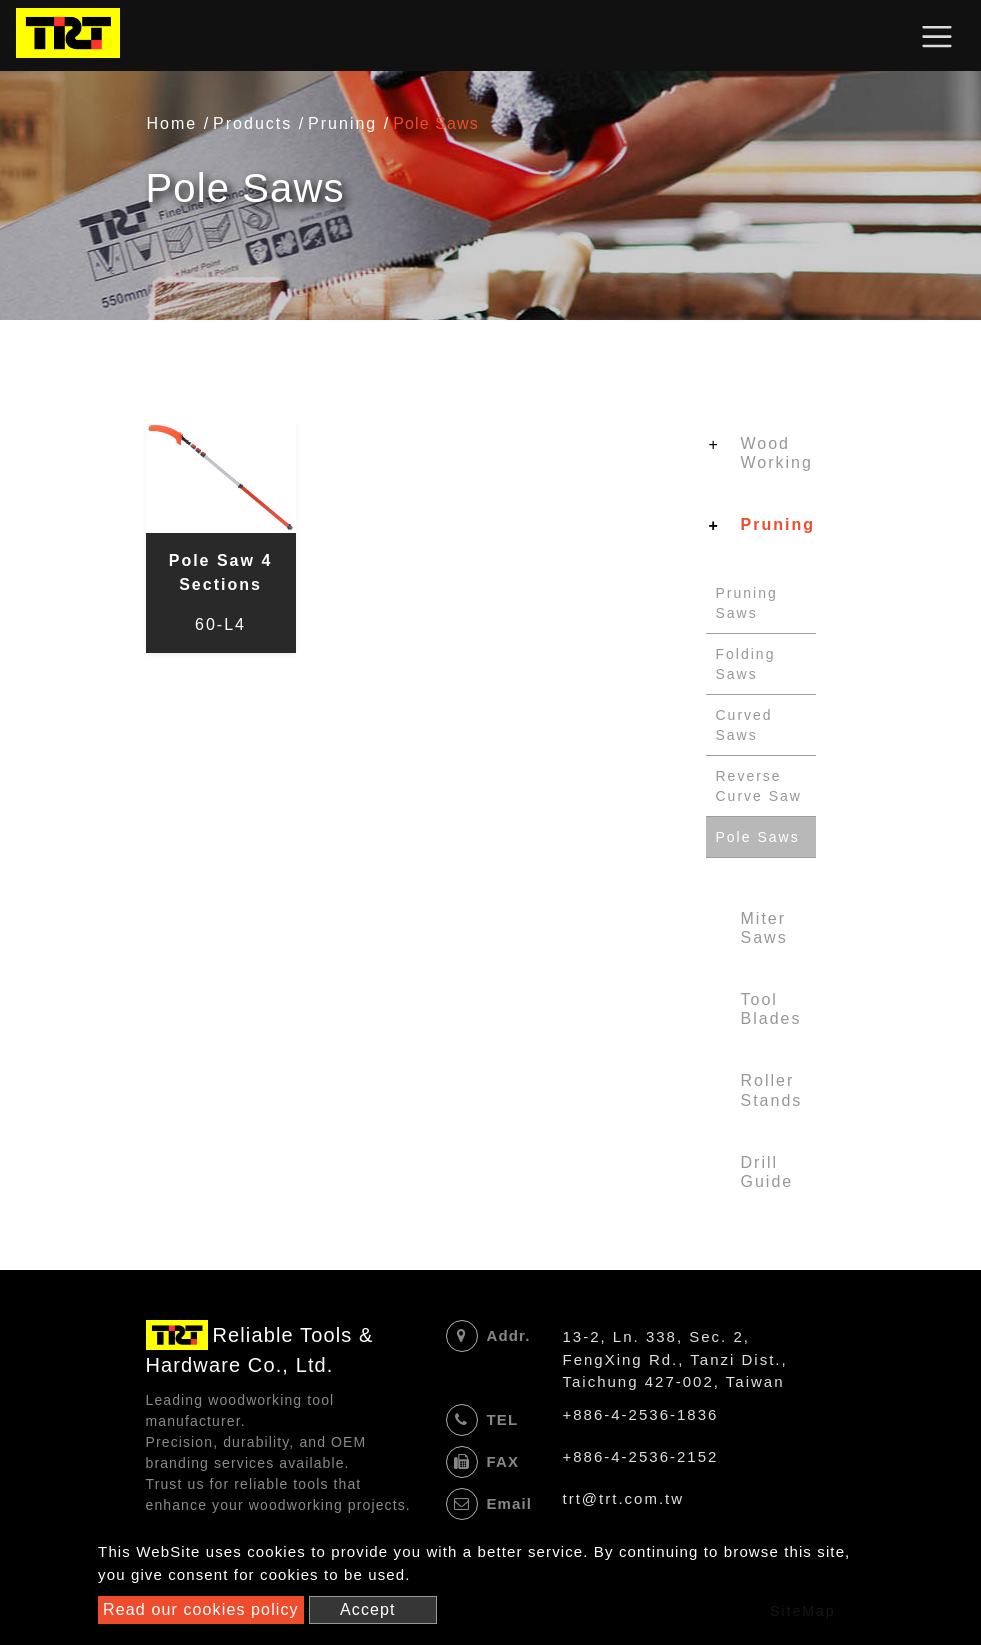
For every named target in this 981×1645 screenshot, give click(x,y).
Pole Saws (758, 837)
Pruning (342, 123)
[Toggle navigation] (937, 36)
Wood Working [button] (777, 453)
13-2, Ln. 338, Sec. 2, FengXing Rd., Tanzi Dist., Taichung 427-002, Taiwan (675, 1359)
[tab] (761, 457)
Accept (368, 1609)
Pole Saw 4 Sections (221, 572)
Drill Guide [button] (767, 1172)
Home (172, 123)
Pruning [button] (778, 524)
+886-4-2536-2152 (641, 1456)
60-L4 (220, 624)
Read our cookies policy (201, 1609)
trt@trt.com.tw (624, 1498)
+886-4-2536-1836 (641, 1414)
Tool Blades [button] (771, 1009)
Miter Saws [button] (764, 928)
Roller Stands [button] (772, 1090)
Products (252, 123)
